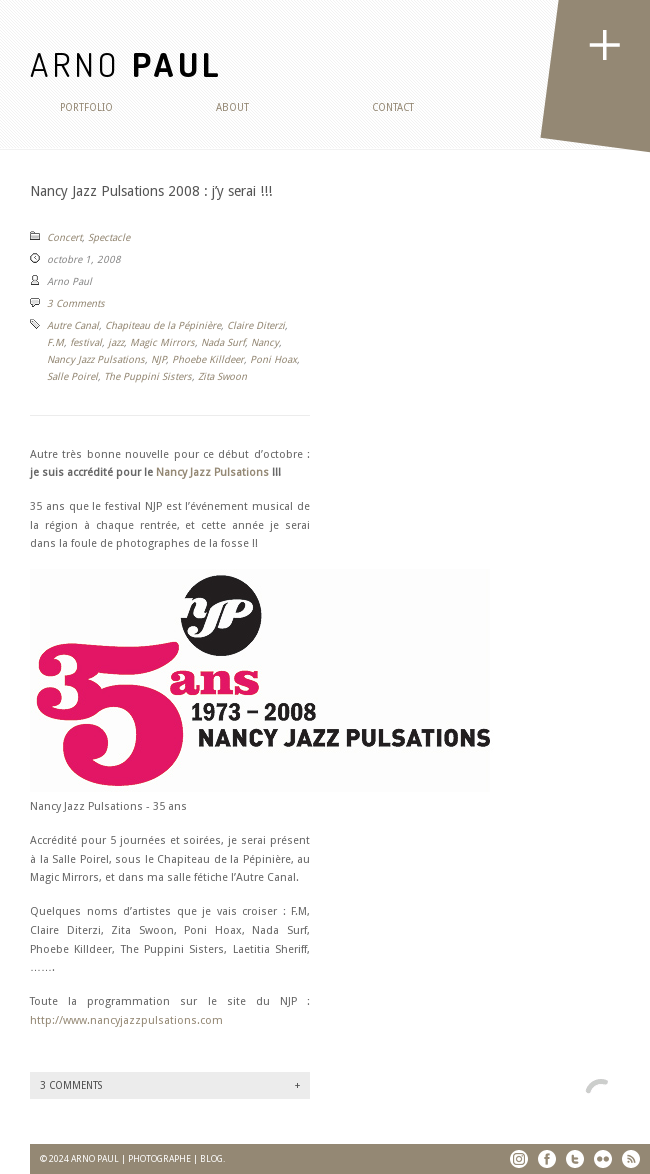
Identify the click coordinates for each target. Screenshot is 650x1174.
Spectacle (109, 237)
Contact (393, 107)
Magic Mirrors (162, 342)
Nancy (265, 342)
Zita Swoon (222, 376)
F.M (55, 342)
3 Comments (76, 303)
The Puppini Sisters (148, 376)
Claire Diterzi (256, 325)
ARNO (126, 63)
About (232, 107)
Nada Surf (223, 342)
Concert (64, 237)
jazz (116, 342)
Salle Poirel (72, 376)
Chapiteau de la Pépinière (163, 325)
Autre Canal (73, 325)
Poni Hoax (273, 359)
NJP (158, 359)
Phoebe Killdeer (208, 359)
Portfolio (86, 107)
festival (86, 342)
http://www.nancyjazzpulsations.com (126, 1020)
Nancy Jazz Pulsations (96, 359)
